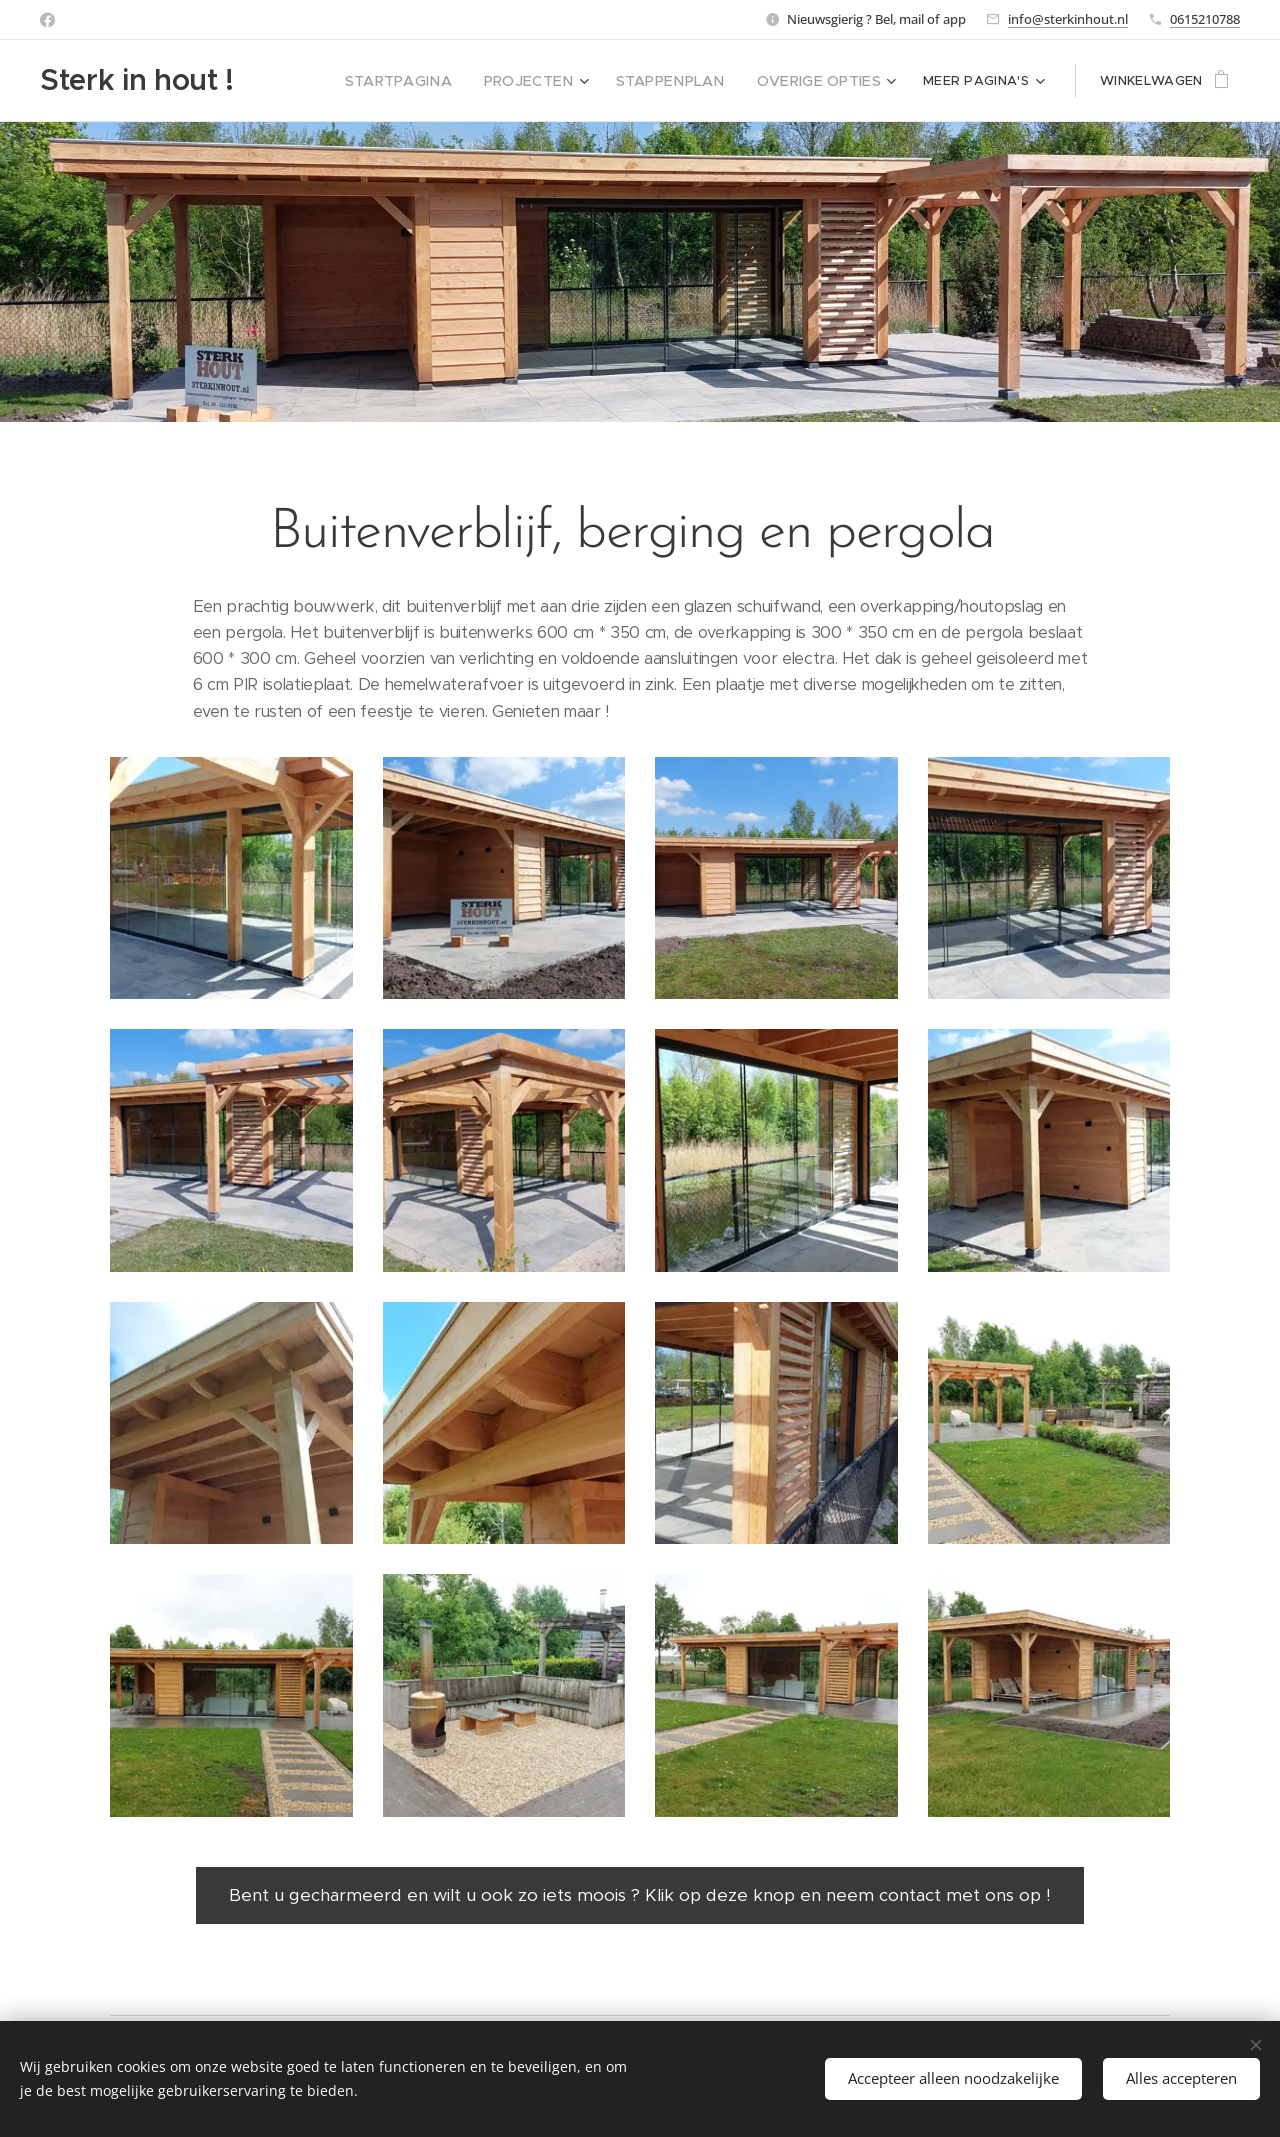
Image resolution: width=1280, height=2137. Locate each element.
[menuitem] (335, 81)
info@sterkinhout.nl (1068, 19)
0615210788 (1205, 19)
